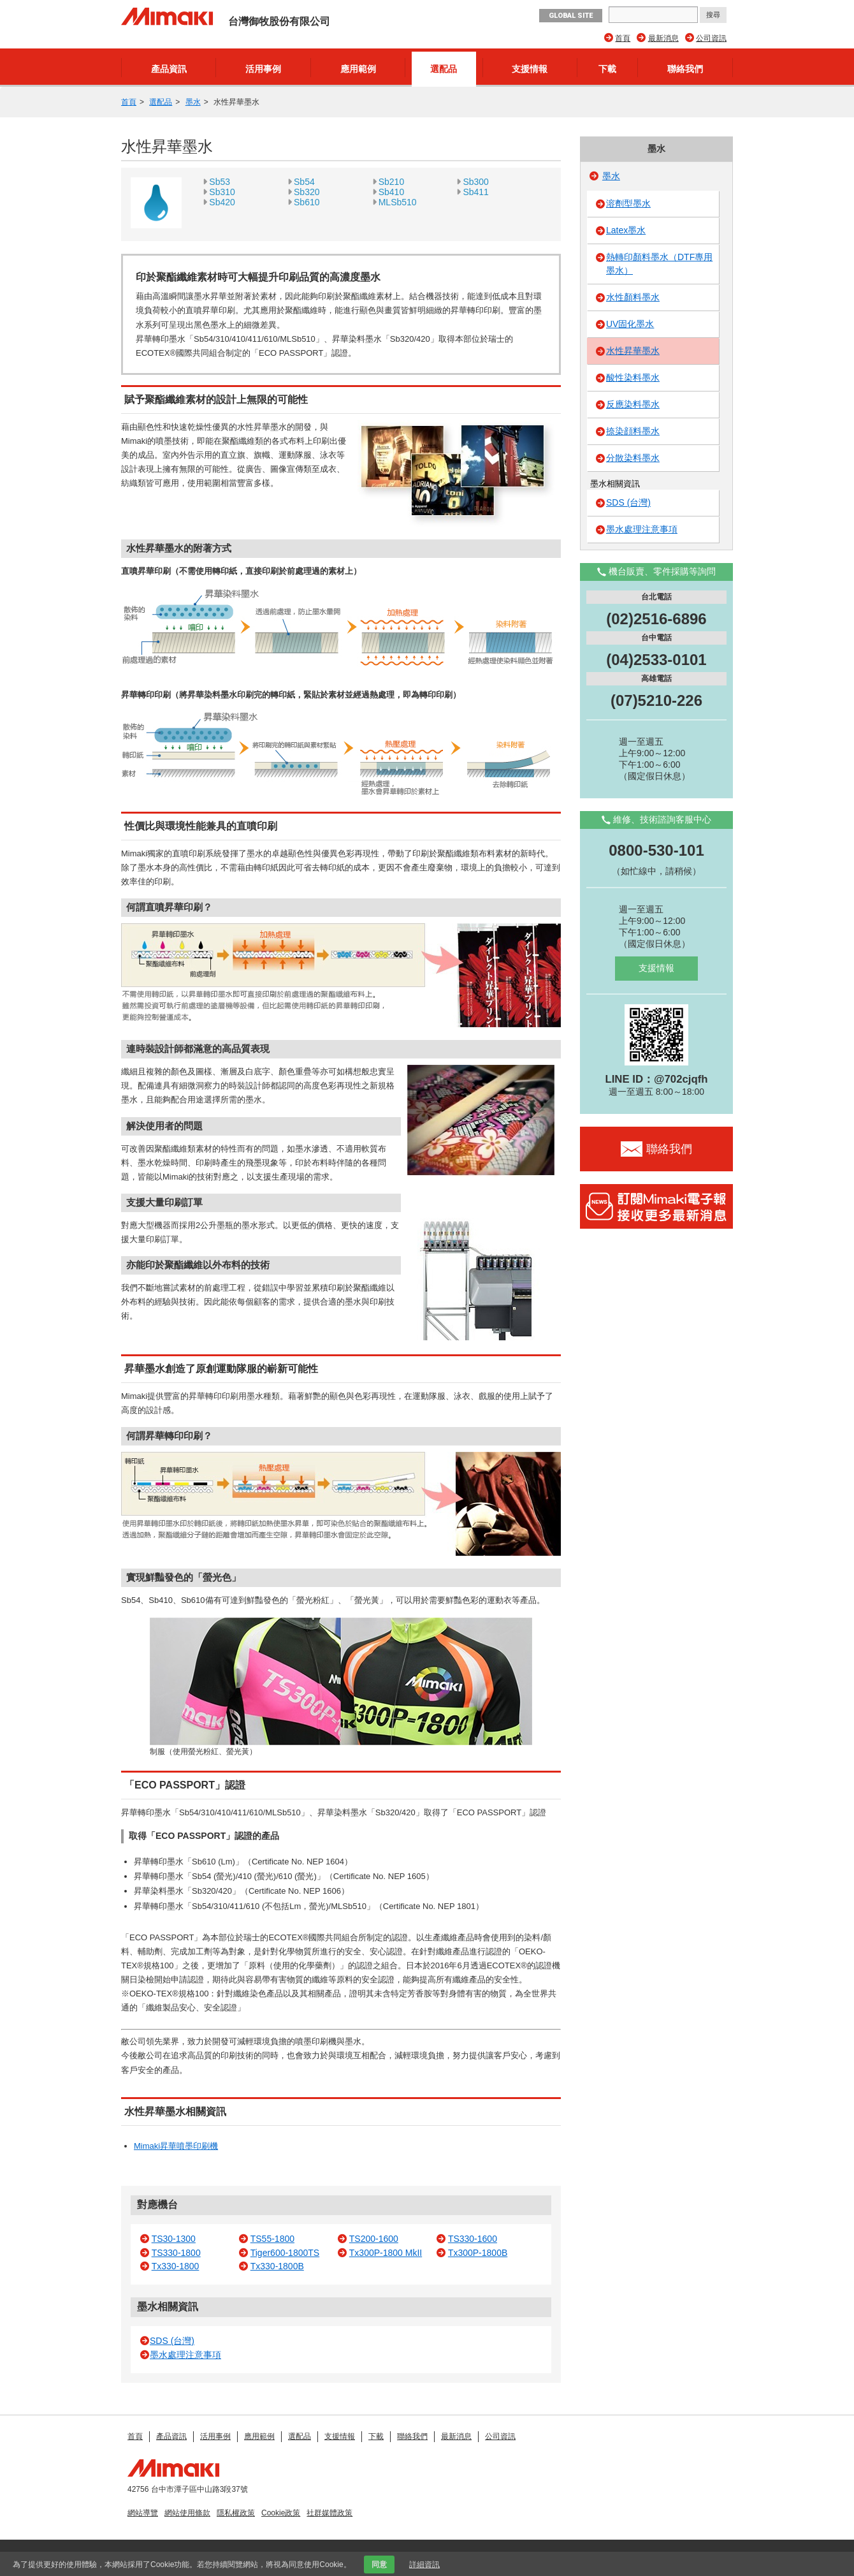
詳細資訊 (424, 2564)
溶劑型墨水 (628, 203)
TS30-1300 (174, 2239)
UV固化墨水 (630, 324)
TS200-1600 (373, 2239)
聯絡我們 (685, 69)
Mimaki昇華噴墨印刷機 (176, 2146)
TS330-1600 (472, 2239)
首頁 (622, 38)
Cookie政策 (280, 2512)
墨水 (193, 102)
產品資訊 (169, 69)
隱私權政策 (236, 2512)
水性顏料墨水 (633, 297)
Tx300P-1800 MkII (385, 2253)
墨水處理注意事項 (185, 2355)
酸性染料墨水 (633, 377)
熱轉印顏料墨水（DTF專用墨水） (659, 263)
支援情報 (529, 69)
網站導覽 (142, 2512)
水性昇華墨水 (633, 351)
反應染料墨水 (633, 404)
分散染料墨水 (633, 458)
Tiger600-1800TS (284, 2253)
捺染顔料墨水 (633, 431)
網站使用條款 (187, 2512)
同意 (379, 2564)
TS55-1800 (272, 2239)
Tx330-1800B (277, 2266)
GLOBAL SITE (571, 15)
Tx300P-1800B (477, 2253)
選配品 (443, 69)
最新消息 (663, 38)
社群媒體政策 (329, 2512)
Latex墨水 (626, 230)
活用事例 (263, 69)
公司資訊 (711, 38)
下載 (607, 69)
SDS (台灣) (172, 2341)
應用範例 (358, 69)
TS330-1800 (176, 2253)
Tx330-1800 (175, 2266)
